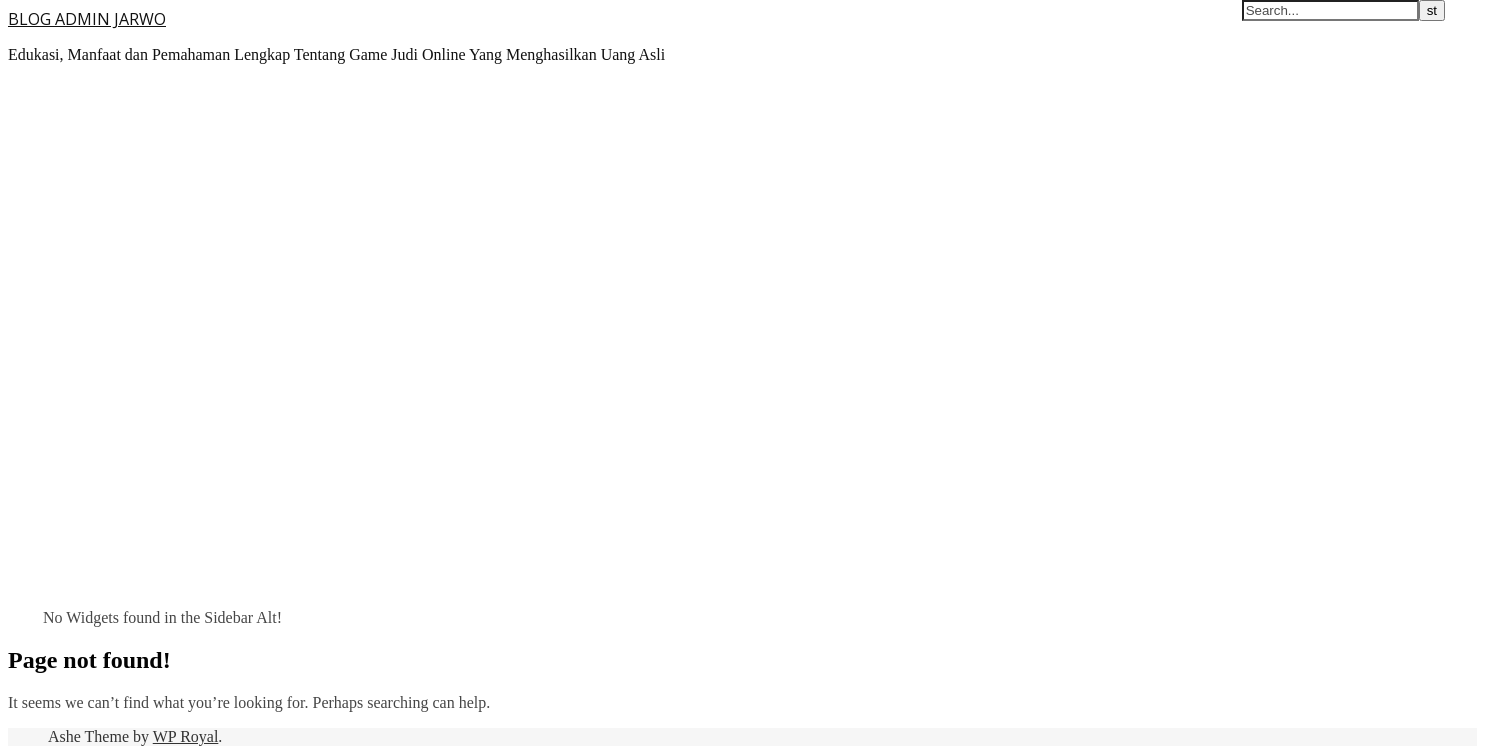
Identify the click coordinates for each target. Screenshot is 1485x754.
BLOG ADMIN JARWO (87, 19)
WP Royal (186, 736)
